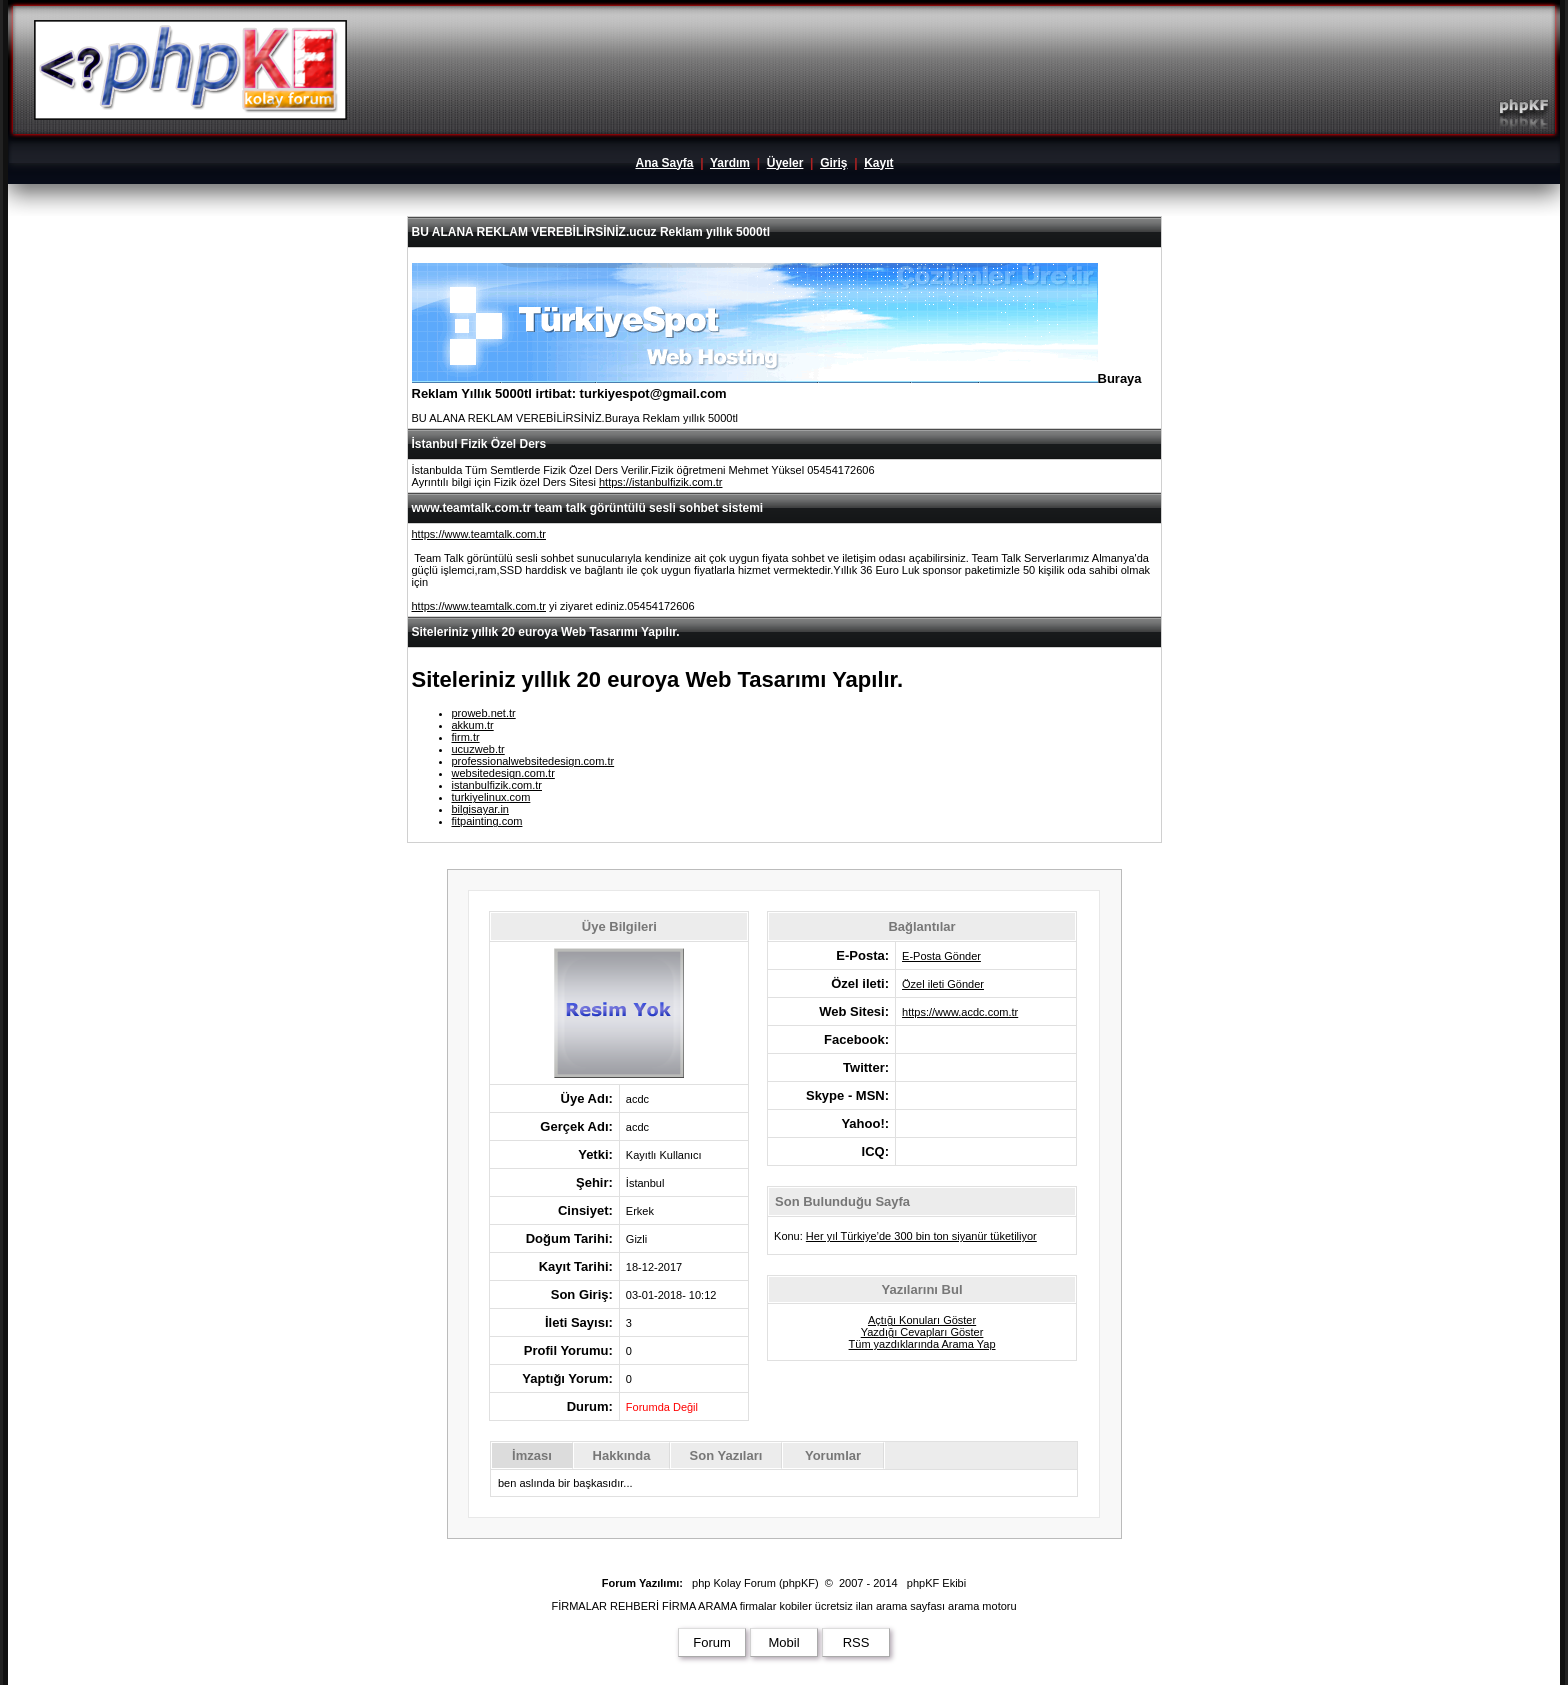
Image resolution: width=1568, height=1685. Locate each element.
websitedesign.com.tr (503, 773)
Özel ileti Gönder (943, 984)
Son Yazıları (726, 1455)
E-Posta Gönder (941, 956)
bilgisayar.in (480, 809)
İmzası (532, 1455)
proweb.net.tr (484, 713)
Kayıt (878, 163)
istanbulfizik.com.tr (497, 785)
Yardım (730, 163)
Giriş (833, 163)
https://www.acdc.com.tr (960, 1012)
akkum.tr (473, 725)
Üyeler (785, 163)
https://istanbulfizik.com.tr (661, 482)
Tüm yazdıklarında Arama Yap (922, 1344)
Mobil (783, 1642)
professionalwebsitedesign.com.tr (533, 761)
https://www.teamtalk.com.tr (479, 534)
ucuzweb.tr (478, 749)
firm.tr (466, 737)
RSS (856, 1642)
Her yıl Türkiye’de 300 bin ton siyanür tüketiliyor (921, 1236)
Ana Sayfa (664, 163)
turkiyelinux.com (491, 797)
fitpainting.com (487, 821)
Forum (712, 1642)
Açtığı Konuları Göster (922, 1320)
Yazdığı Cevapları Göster (922, 1332)
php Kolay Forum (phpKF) (755, 1583)
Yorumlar (833, 1455)
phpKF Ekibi (936, 1583)
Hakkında (622, 1455)
